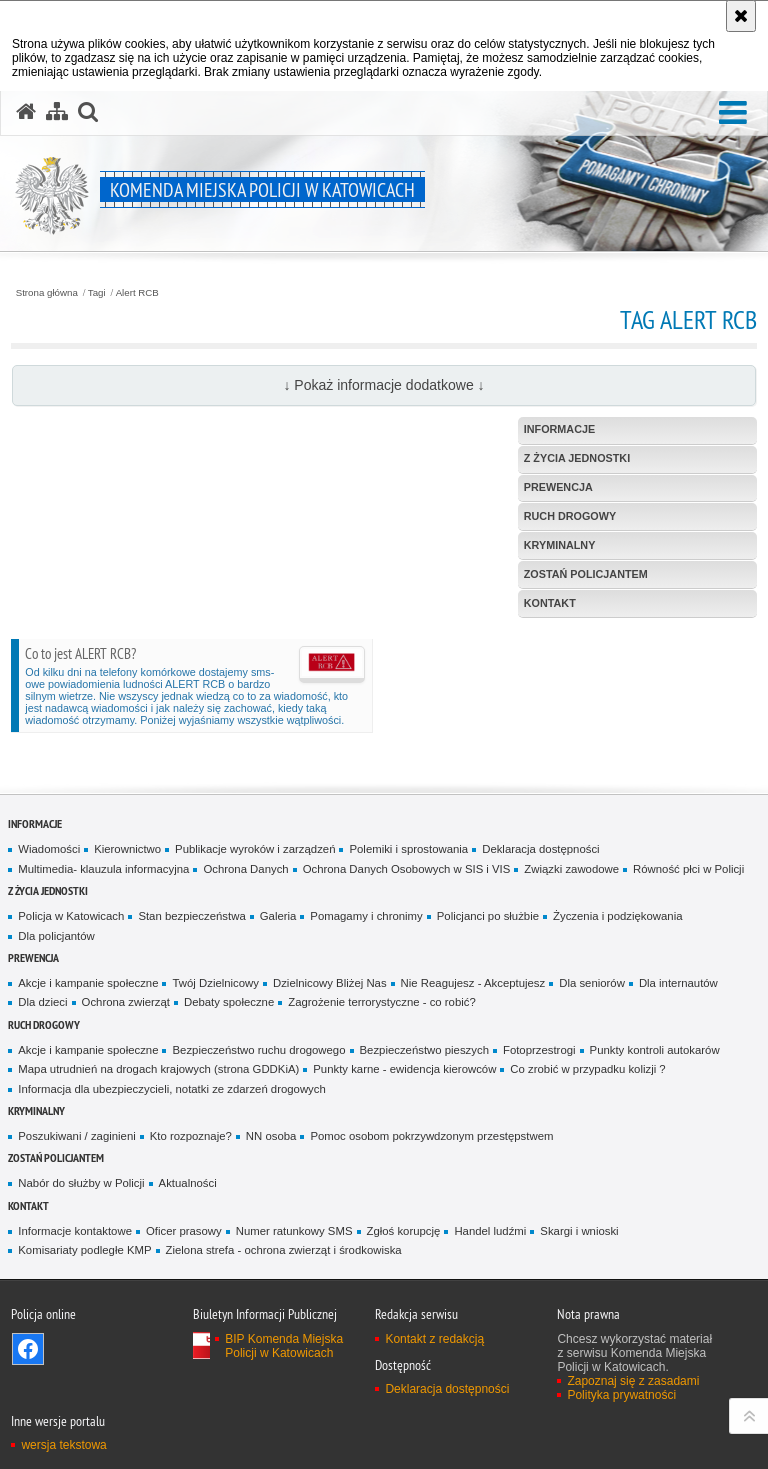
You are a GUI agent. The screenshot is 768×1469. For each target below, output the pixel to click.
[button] (733, 113)
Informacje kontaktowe (75, 1231)
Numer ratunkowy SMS (294, 1231)
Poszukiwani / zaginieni (76, 1136)
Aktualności (188, 1183)
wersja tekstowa (63, 1445)
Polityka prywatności (621, 1395)
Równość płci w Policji (688, 869)
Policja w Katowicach (71, 916)
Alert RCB (137, 293)
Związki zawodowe (571, 869)
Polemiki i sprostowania (408, 849)
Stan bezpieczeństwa (191, 916)
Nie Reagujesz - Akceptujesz (473, 983)
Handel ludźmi (490, 1231)
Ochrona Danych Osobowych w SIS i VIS (407, 869)
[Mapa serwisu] (57, 112)
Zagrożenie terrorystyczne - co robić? (382, 1002)
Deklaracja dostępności (540, 849)
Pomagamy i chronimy (366, 916)
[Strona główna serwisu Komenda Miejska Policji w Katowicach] (26, 112)
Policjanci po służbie (488, 916)
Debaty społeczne (229, 1002)
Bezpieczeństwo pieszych (424, 1050)
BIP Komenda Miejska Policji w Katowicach (284, 1346)
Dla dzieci (42, 1002)
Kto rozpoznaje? (191, 1136)
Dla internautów (678, 983)
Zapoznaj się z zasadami (633, 1381)
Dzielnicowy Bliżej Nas (330, 983)
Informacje (35, 823)
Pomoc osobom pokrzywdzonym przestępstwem (431, 1136)
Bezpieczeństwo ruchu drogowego (258, 1050)
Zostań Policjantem (56, 1157)
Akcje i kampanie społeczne (88, 983)
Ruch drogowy (44, 1024)
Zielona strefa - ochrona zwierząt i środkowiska (284, 1250)
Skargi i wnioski (579, 1231)
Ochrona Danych (245, 869)
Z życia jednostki (48, 890)
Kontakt (28, 1205)
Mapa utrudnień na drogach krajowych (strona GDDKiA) (158, 1069)
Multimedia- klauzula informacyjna (103, 869)
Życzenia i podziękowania (617, 916)
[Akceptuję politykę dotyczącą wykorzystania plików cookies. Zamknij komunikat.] (741, 16)
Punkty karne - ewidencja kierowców (404, 1069)
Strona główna (47, 293)
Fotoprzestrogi (539, 1050)
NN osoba (271, 1136)
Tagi (97, 293)
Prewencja (33, 957)
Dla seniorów (592, 983)
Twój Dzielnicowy (215, 983)
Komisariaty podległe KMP (84, 1250)
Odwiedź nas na (28, 1349)
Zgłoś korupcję (404, 1231)
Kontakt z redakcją (434, 1339)
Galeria (278, 916)
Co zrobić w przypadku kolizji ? (587, 1069)
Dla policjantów (56, 936)
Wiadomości (49, 849)
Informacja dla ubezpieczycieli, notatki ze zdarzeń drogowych (172, 1089)
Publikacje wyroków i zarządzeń (255, 849)
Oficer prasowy (184, 1231)
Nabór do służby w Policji (81, 1183)
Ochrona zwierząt (126, 1002)
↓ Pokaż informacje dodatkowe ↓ (383, 385)
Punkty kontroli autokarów (655, 1050)
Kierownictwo (127, 849)
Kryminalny (36, 1110)
